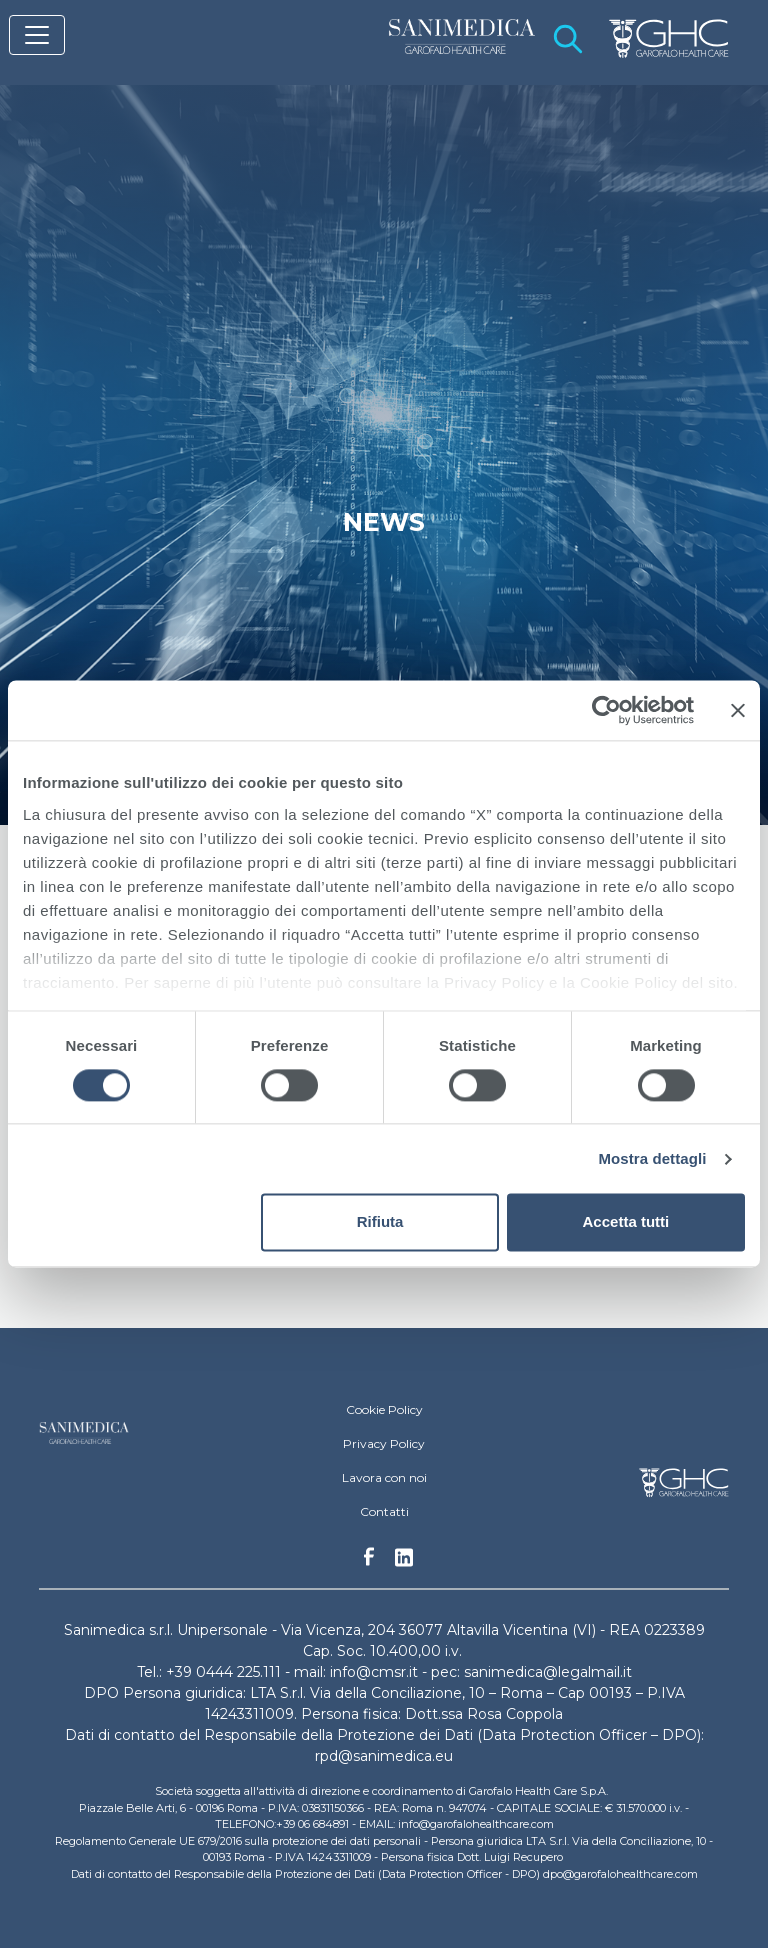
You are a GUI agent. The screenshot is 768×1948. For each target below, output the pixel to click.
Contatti (384, 1511)
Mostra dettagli (652, 1158)
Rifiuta (380, 1222)
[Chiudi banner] (738, 710)
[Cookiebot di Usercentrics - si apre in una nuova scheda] (606, 710)
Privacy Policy (384, 1443)
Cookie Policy (384, 1409)
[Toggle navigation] (37, 35)
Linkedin (404, 1563)
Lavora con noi (384, 1477)
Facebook (369, 1562)
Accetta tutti (626, 1222)
